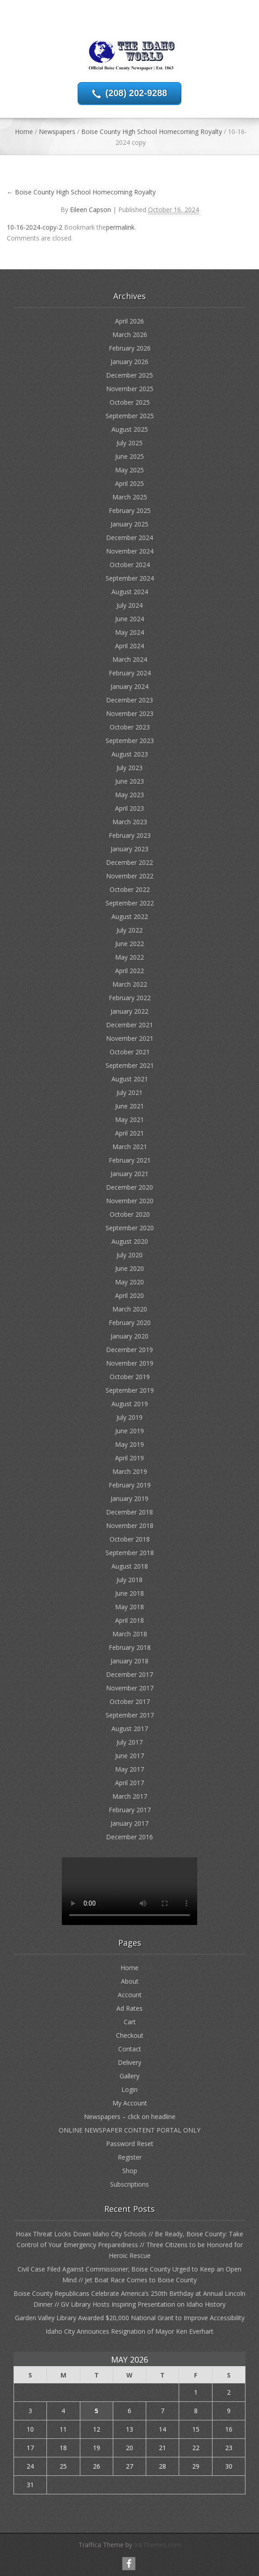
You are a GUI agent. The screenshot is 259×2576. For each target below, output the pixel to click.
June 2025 (129, 456)
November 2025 (129, 388)
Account (130, 1994)
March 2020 (129, 1309)
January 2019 (129, 1498)
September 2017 (130, 1715)
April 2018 (129, 1620)
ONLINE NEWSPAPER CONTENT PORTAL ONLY (129, 2130)
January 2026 (129, 361)
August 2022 (129, 916)
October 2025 (130, 402)
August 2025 (129, 429)
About (130, 1981)
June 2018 (129, 1593)
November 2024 (129, 551)
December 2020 (129, 1187)
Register (130, 2157)
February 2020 (130, 1322)
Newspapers (57, 131)
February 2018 (130, 1647)
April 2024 (129, 646)
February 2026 (130, 348)
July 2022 (129, 930)
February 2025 (130, 510)
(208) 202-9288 (136, 93)
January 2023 (129, 849)
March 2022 (129, 984)
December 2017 (129, 1674)
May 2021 (129, 1119)
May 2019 (129, 1444)
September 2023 (130, 740)
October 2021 (130, 1052)
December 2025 (129, 375)
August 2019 (129, 1403)
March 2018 (129, 1634)
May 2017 (129, 1769)
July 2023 (129, 767)
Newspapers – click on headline (130, 2116)
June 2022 (129, 943)
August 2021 (129, 1079)
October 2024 (130, 564)
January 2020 (129, 1336)
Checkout (129, 2035)
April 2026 (129, 321)
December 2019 (129, 1349)
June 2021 (129, 1106)
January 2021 (129, 1173)
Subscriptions (129, 2184)
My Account (129, 2103)
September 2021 (130, 1065)
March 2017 (129, 1796)
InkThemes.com (157, 2544)
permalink (120, 227)
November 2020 (129, 1200)
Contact (129, 2049)
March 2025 (129, 497)
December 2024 (129, 537)
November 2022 (129, 876)
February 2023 (130, 835)
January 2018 (129, 1661)
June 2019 (129, 1430)
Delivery (129, 2062)
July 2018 (129, 1579)
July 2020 (129, 1255)
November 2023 (129, 713)
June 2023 (129, 781)
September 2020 (130, 1227)
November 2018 (129, 1525)
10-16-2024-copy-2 (34, 227)
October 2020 (130, 1214)
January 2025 (129, 524)
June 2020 (129, 1268)
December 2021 (129, 1024)
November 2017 (129, 1688)
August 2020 (129, 1241)
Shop (129, 2170)
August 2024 (129, 591)
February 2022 (130, 997)
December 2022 (129, 862)
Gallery (129, 2076)
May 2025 (129, 470)
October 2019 (130, 1376)
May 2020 (129, 1282)
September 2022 (130, 903)
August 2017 (129, 1728)
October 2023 (130, 727)
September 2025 (130, 415)
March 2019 (129, 1471)
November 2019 (129, 1363)
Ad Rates (129, 2008)
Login (129, 2089)
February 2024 (130, 673)
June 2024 (129, 618)
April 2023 (129, 808)
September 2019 (130, 1390)
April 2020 (129, 1295)
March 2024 (129, 659)
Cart (130, 2021)
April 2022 (129, 970)
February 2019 (130, 1485)
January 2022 (129, 1011)
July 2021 (129, 1092)
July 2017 (129, 1742)
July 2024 (129, 605)
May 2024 (129, 632)
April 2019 (129, 1458)
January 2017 (129, 1823)
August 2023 (129, 754)
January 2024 (129, 686)
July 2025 (129, 443)
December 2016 (129, 1837)
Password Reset (129, 2143)
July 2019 (129, 1417)
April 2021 (129, 1133)
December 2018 (129, 1512)
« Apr (126, 2499)
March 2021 (129, 1146)
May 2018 (129, 1606)
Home (24, 131)
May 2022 (129, 957)
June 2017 (129, 1755)
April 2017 (129, 1782)
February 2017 (130, 1809)
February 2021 (130, 1160)
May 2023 (129, 794)
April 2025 (129, 483)
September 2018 (130, 1552)
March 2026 (129, 334)
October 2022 (130, 889)
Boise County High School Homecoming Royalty (151, 131)
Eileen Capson (90, 209)
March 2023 (129, 821)
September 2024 (130, 578)
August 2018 (129, 1566)
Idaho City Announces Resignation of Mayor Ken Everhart (129, 2331)
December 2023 (129, 700)
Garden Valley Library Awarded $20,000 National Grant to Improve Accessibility (130, 2317)
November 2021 (129, 1038)
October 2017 (130, 1701)
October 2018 (130, 1539)
